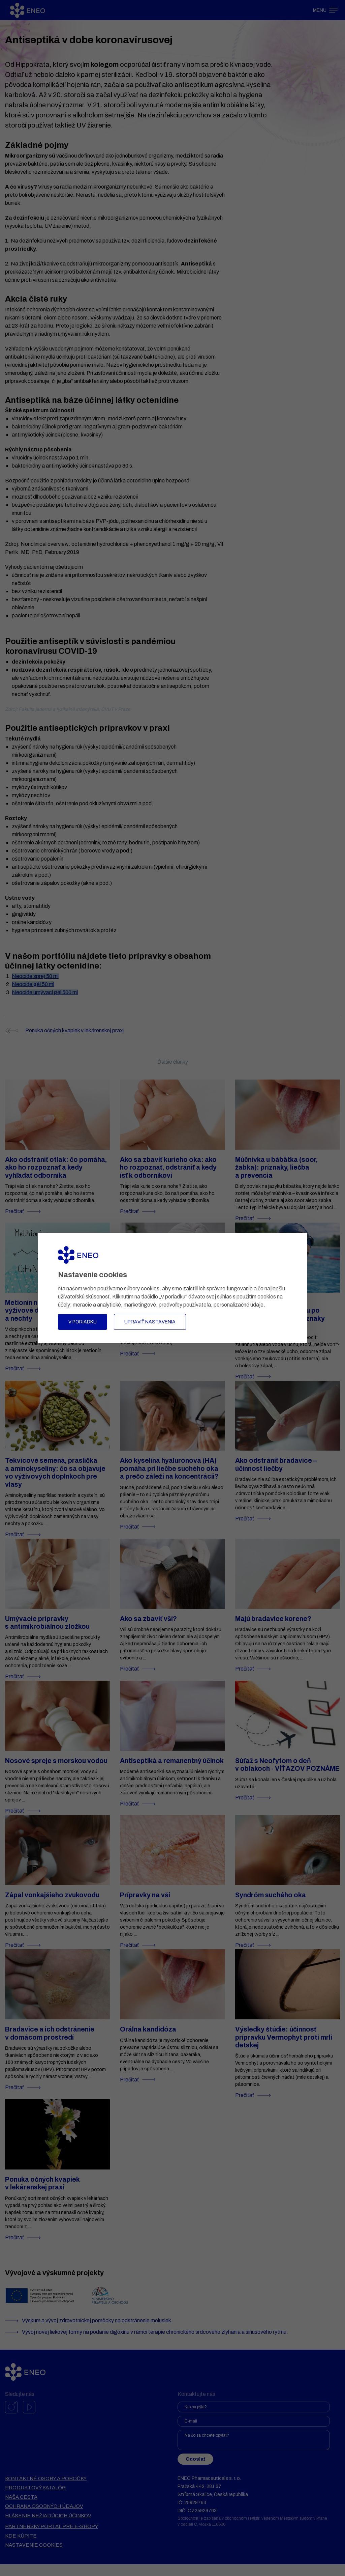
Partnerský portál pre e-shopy (51, 2538)
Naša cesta (21, 2509)
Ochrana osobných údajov (44, 2518)
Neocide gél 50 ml (33, 984)
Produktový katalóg (35, 2499)
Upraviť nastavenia (150, 1321)
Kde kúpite (21, 2547)
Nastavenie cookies (34, 2556)
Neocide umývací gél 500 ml (45, 992)
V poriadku (82, 1321)
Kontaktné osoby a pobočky (46, 2490)
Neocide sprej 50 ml (35, 976)
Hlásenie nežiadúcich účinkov (48, 2527)
